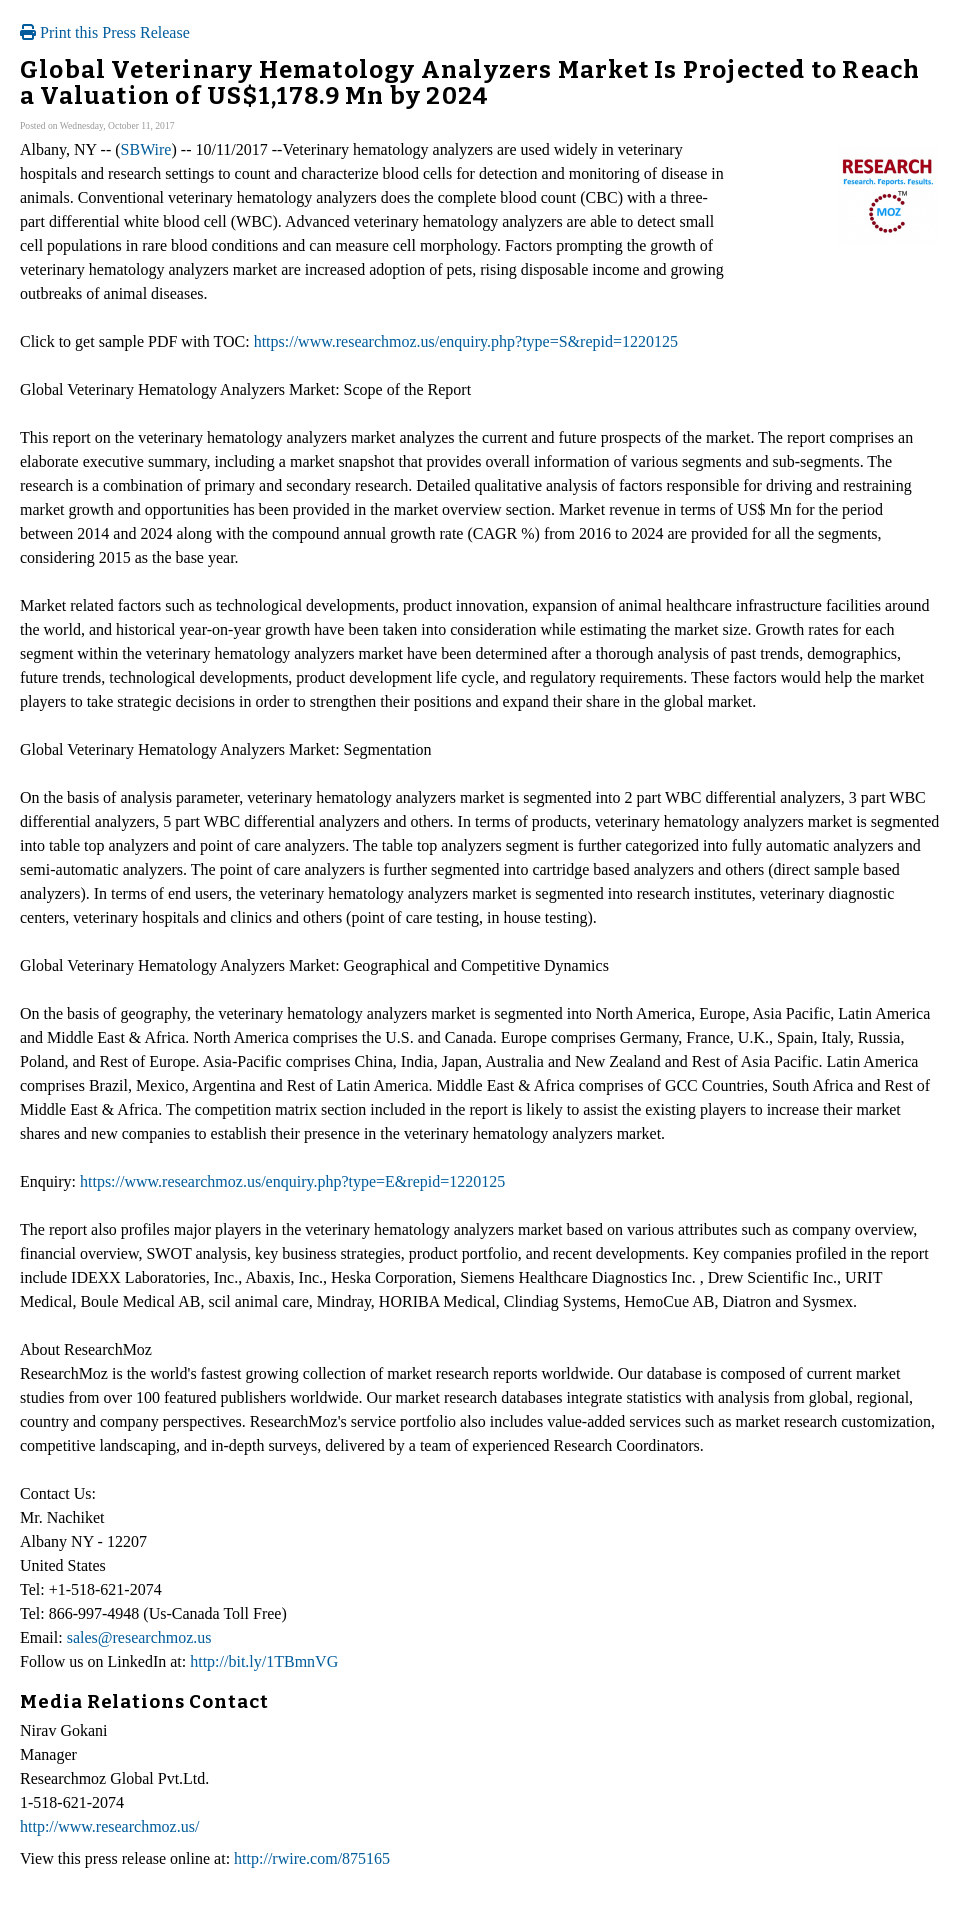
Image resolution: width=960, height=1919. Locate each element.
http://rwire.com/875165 (312, 1858)
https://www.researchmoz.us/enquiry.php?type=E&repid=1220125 (292, 1181)
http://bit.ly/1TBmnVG (264, 1661)
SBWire (146, 149)
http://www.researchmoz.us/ (109, 1826)
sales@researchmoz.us (139, 1637)
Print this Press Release (105, 32)
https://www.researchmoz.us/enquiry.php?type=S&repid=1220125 (466, 341)
